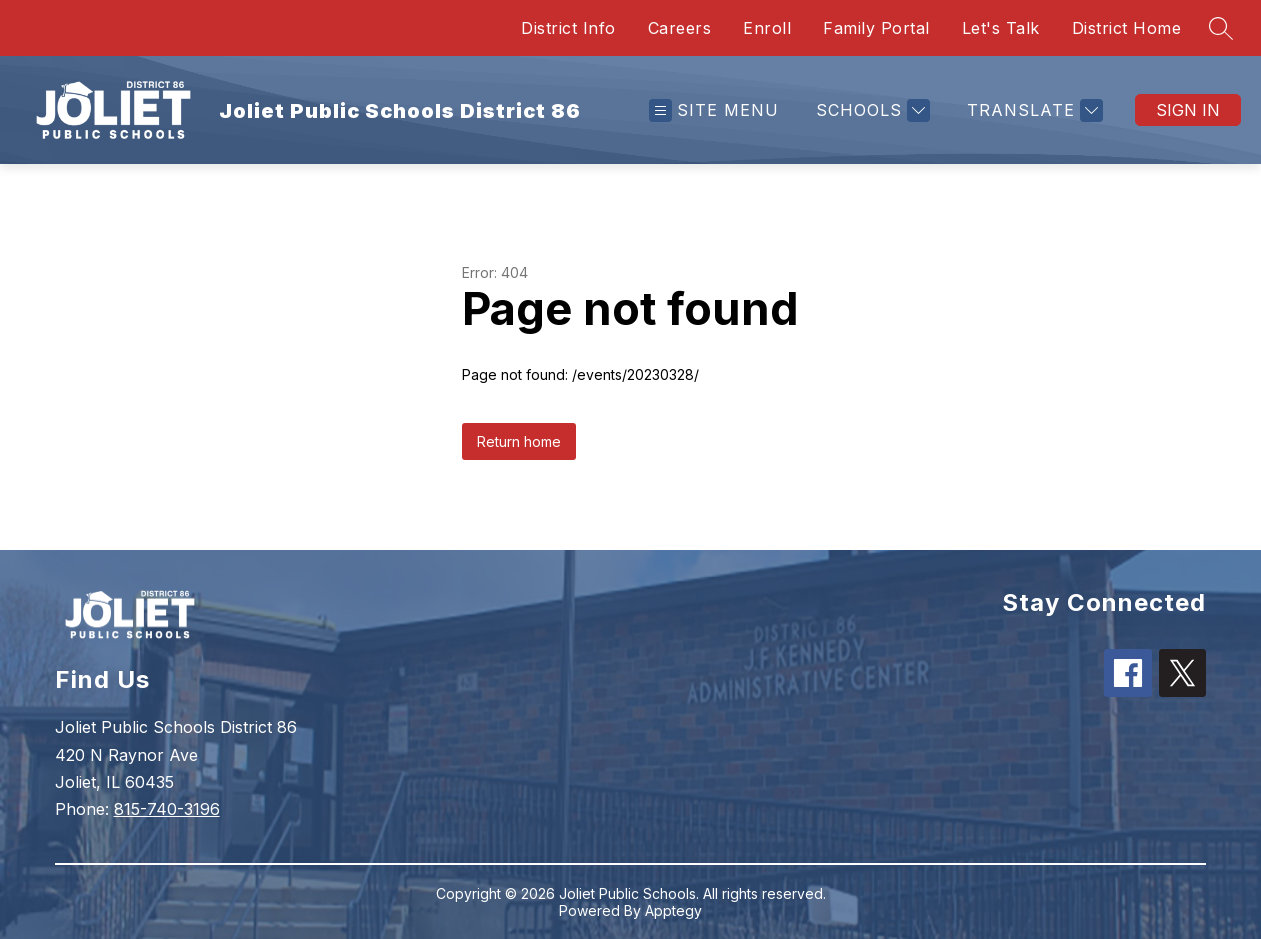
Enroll (767, 28)
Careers (680, 28)
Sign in (1188, 110)
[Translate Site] (1032, 110)
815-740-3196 (167, 809)
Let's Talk (1001, 28)
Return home (519, 441)
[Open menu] (714, 110)
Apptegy (673, 910)
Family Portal (876, 28)
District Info (568, 28)
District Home (1127, 28)
